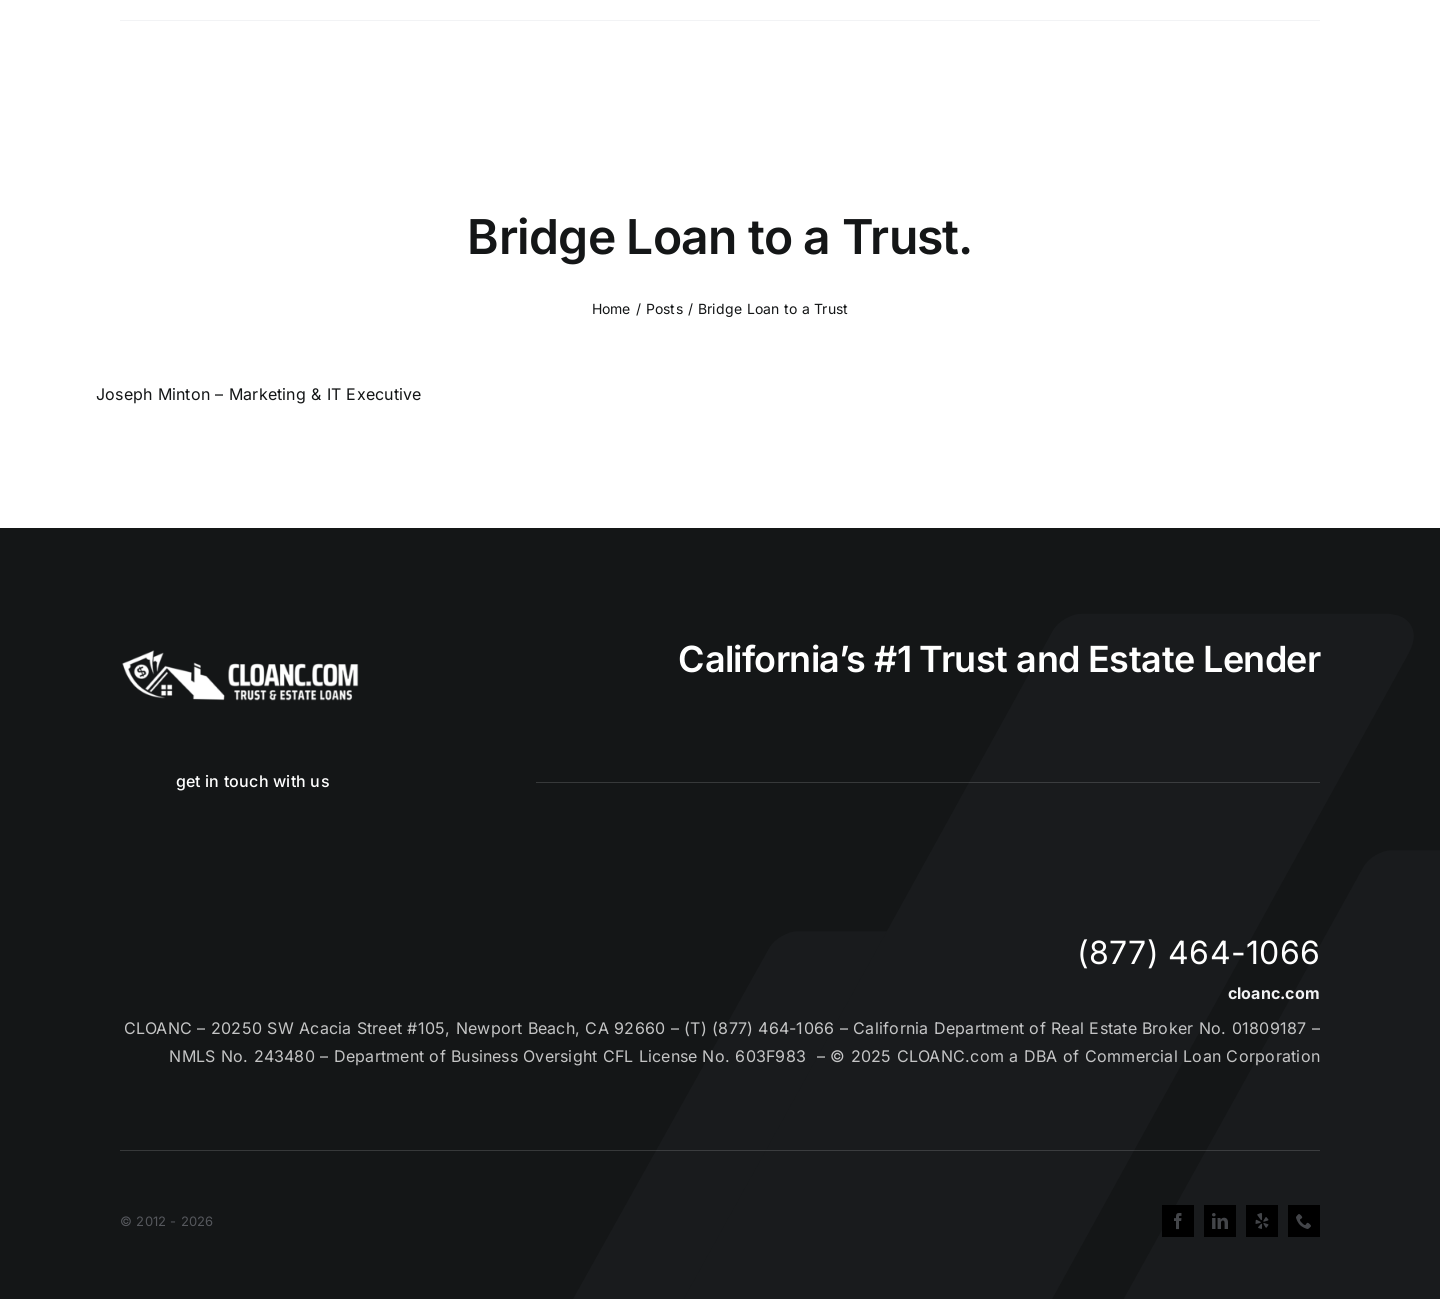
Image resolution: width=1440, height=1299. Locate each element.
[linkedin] (1220, 1221)
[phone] (1304, 1221)
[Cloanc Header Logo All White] (240, 656)
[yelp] (1262, 1221)
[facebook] (1178, 1221)
